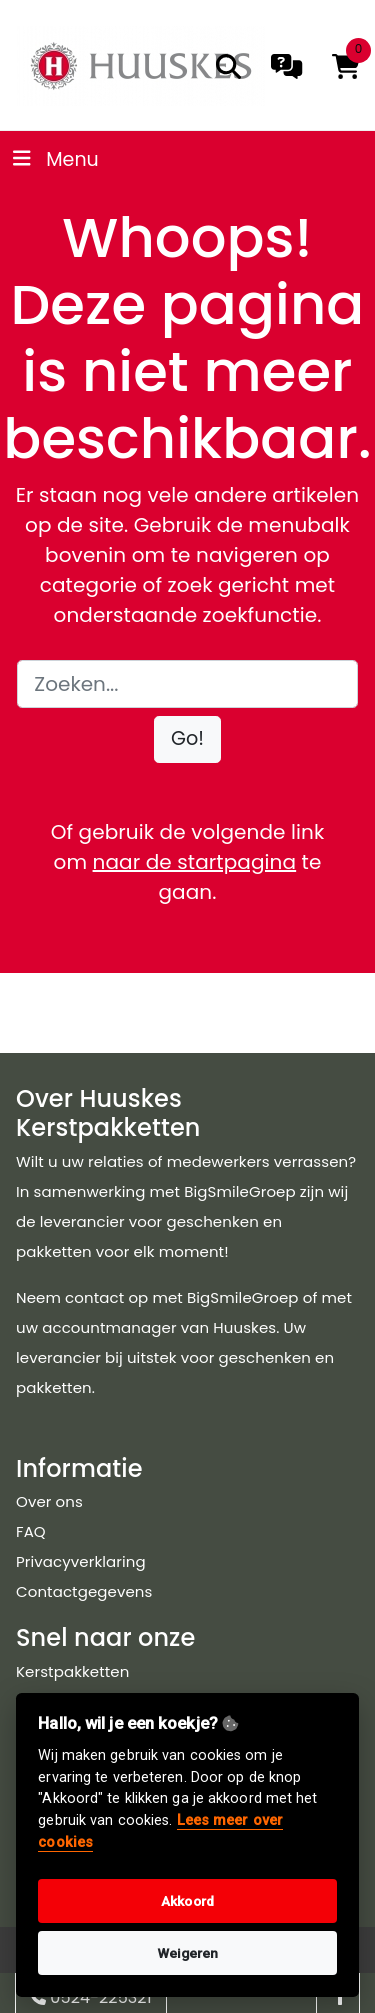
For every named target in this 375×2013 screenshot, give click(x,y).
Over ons (49, 1501)
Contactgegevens (84, 1591)
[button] (187, 739)
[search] (228, 66)
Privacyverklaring (81, 1561)
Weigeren (188, 1953)
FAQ (31, 1531)
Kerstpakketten (72, 1671)
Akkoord (187, 1901)
